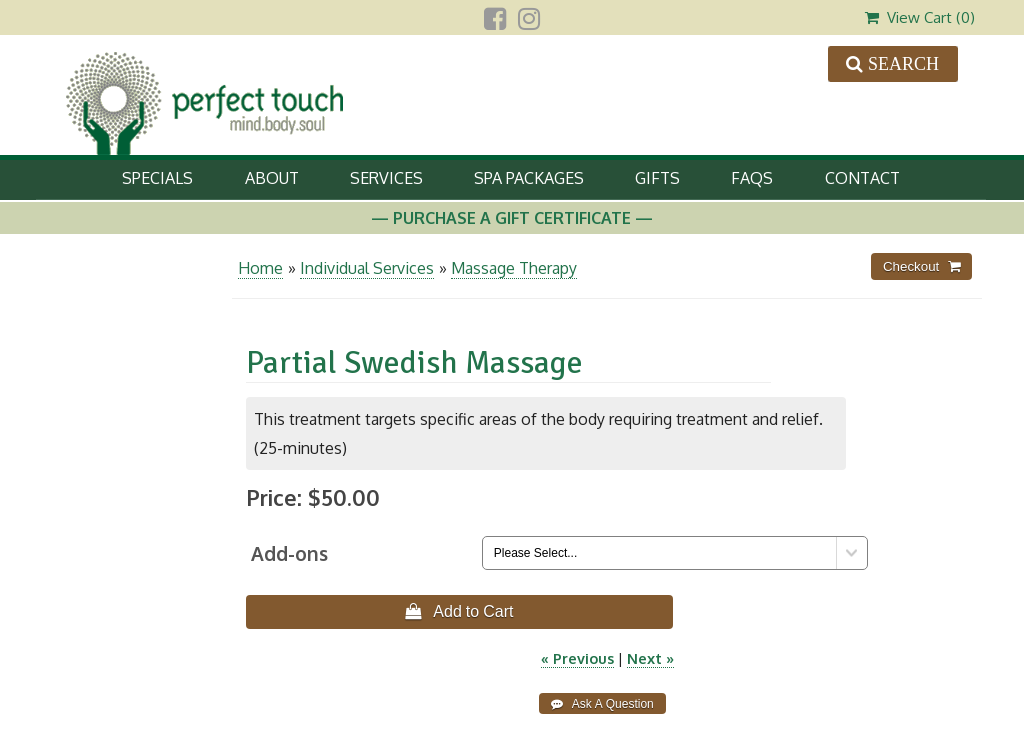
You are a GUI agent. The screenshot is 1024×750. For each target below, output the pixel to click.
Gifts (657, 178)
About (272, 178)
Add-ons (289, 553)
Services (386, 178)
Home (260, 268)
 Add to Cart (459, 611)
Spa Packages (529, 178)
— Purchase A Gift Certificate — (512, 218)
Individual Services (367, 268)
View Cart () (920, 17)
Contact (862, 178)
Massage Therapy (514, 268)
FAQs (752, 178)
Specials (157, 178)
